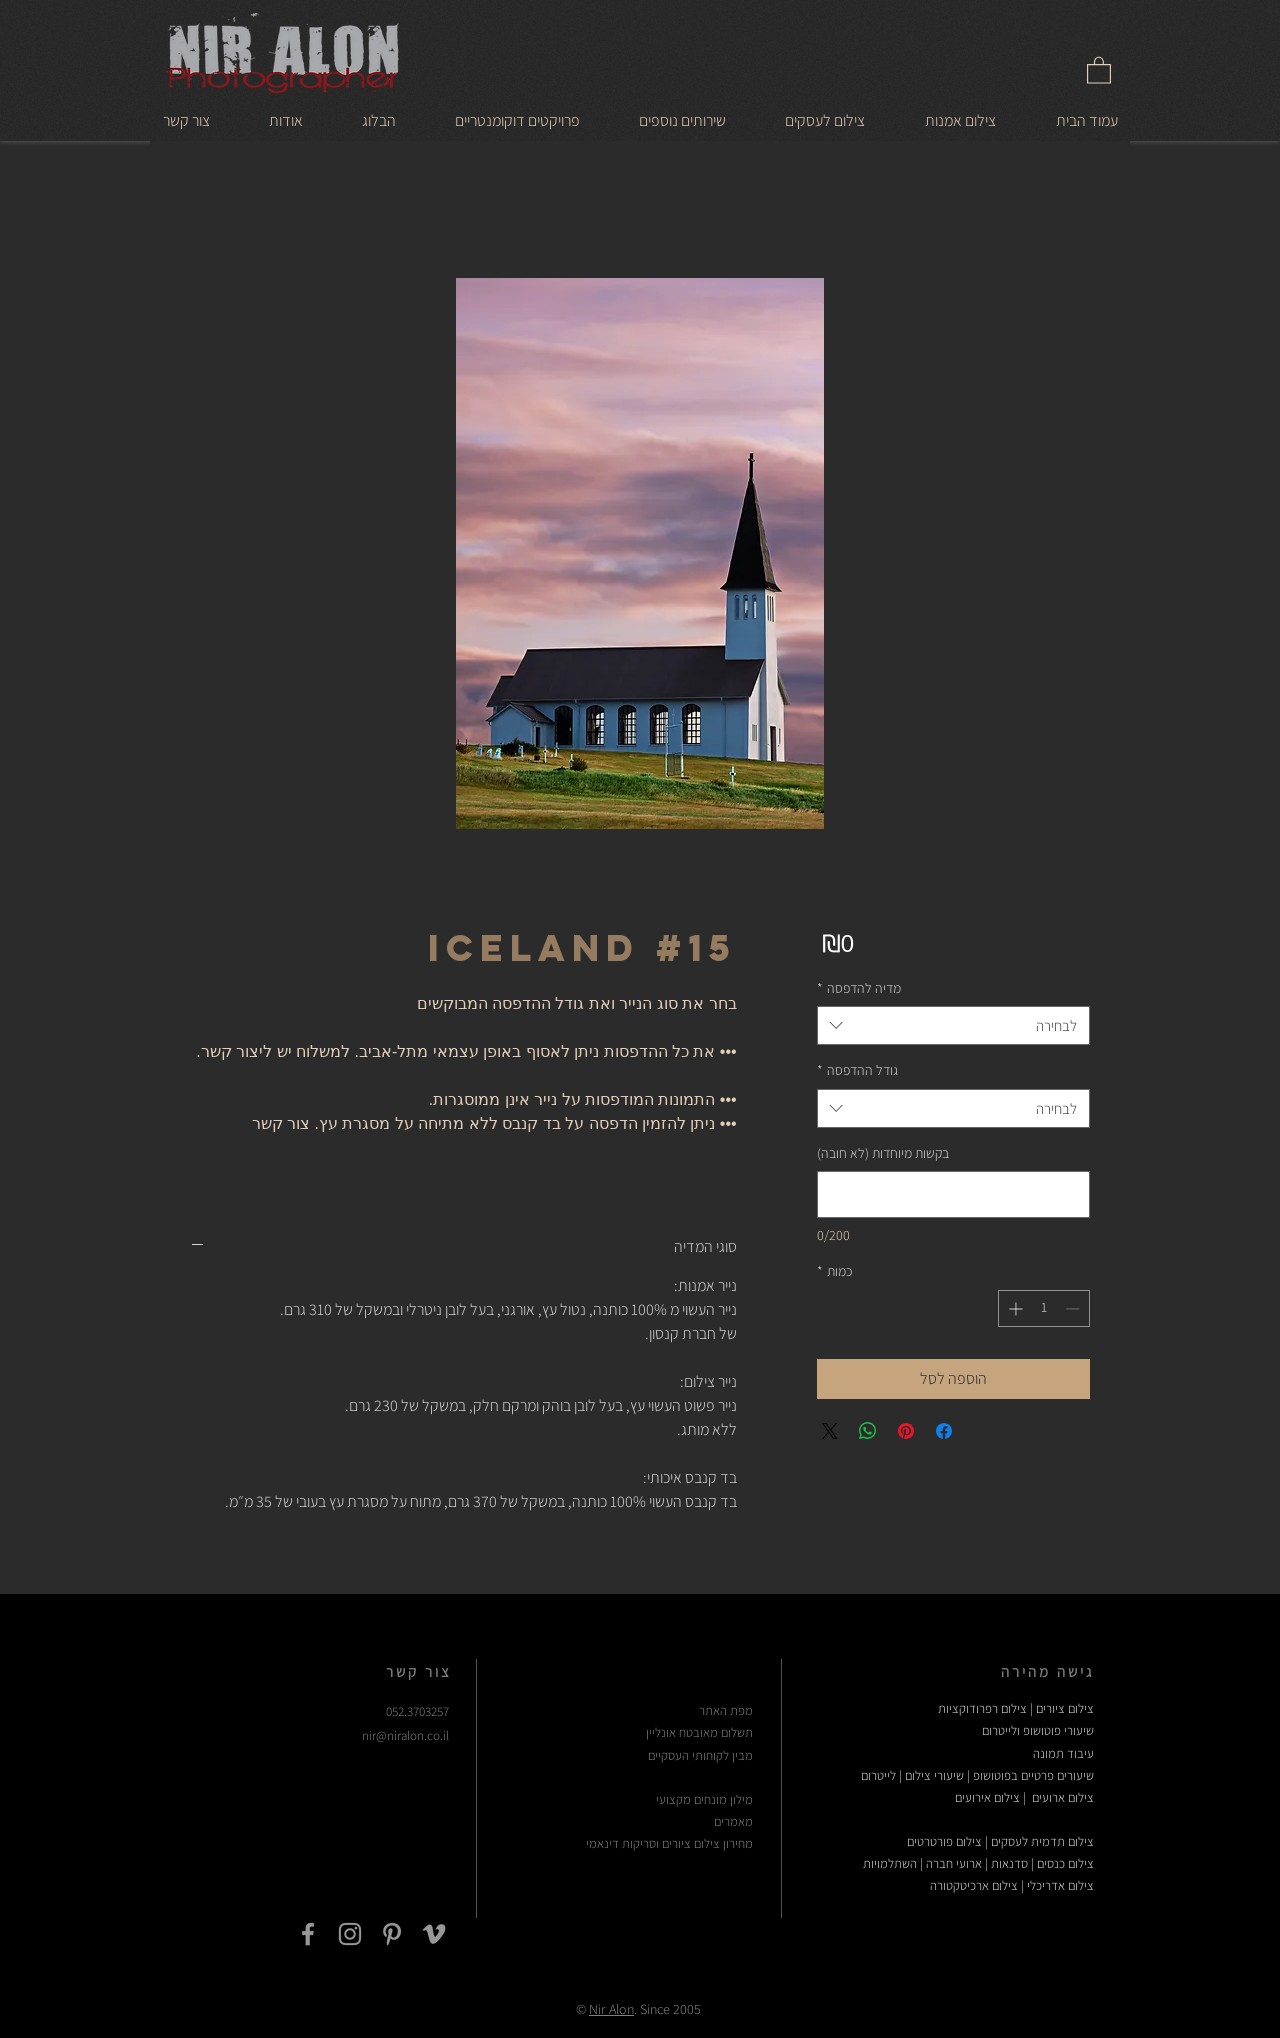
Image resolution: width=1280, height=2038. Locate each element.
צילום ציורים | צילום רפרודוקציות (1016, 1708)
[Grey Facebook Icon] (308, 1934)
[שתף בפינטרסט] (906, 1431)
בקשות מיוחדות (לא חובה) (883, 1153)
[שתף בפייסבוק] (944, 1431)
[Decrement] (1074, 1308)
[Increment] (1013, 1308)
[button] (960, 120)
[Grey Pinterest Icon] (392, 1934)
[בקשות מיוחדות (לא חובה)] (953, 1194)
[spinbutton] (1044, 1308)
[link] (1099, 69)
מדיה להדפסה (859, 988)
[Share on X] (830, 1431)
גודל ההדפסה (857, 1070)
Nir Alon (611, 2009)
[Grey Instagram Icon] (350, 1934)
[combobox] (953, 1025)
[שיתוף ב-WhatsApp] (868, 1431)
